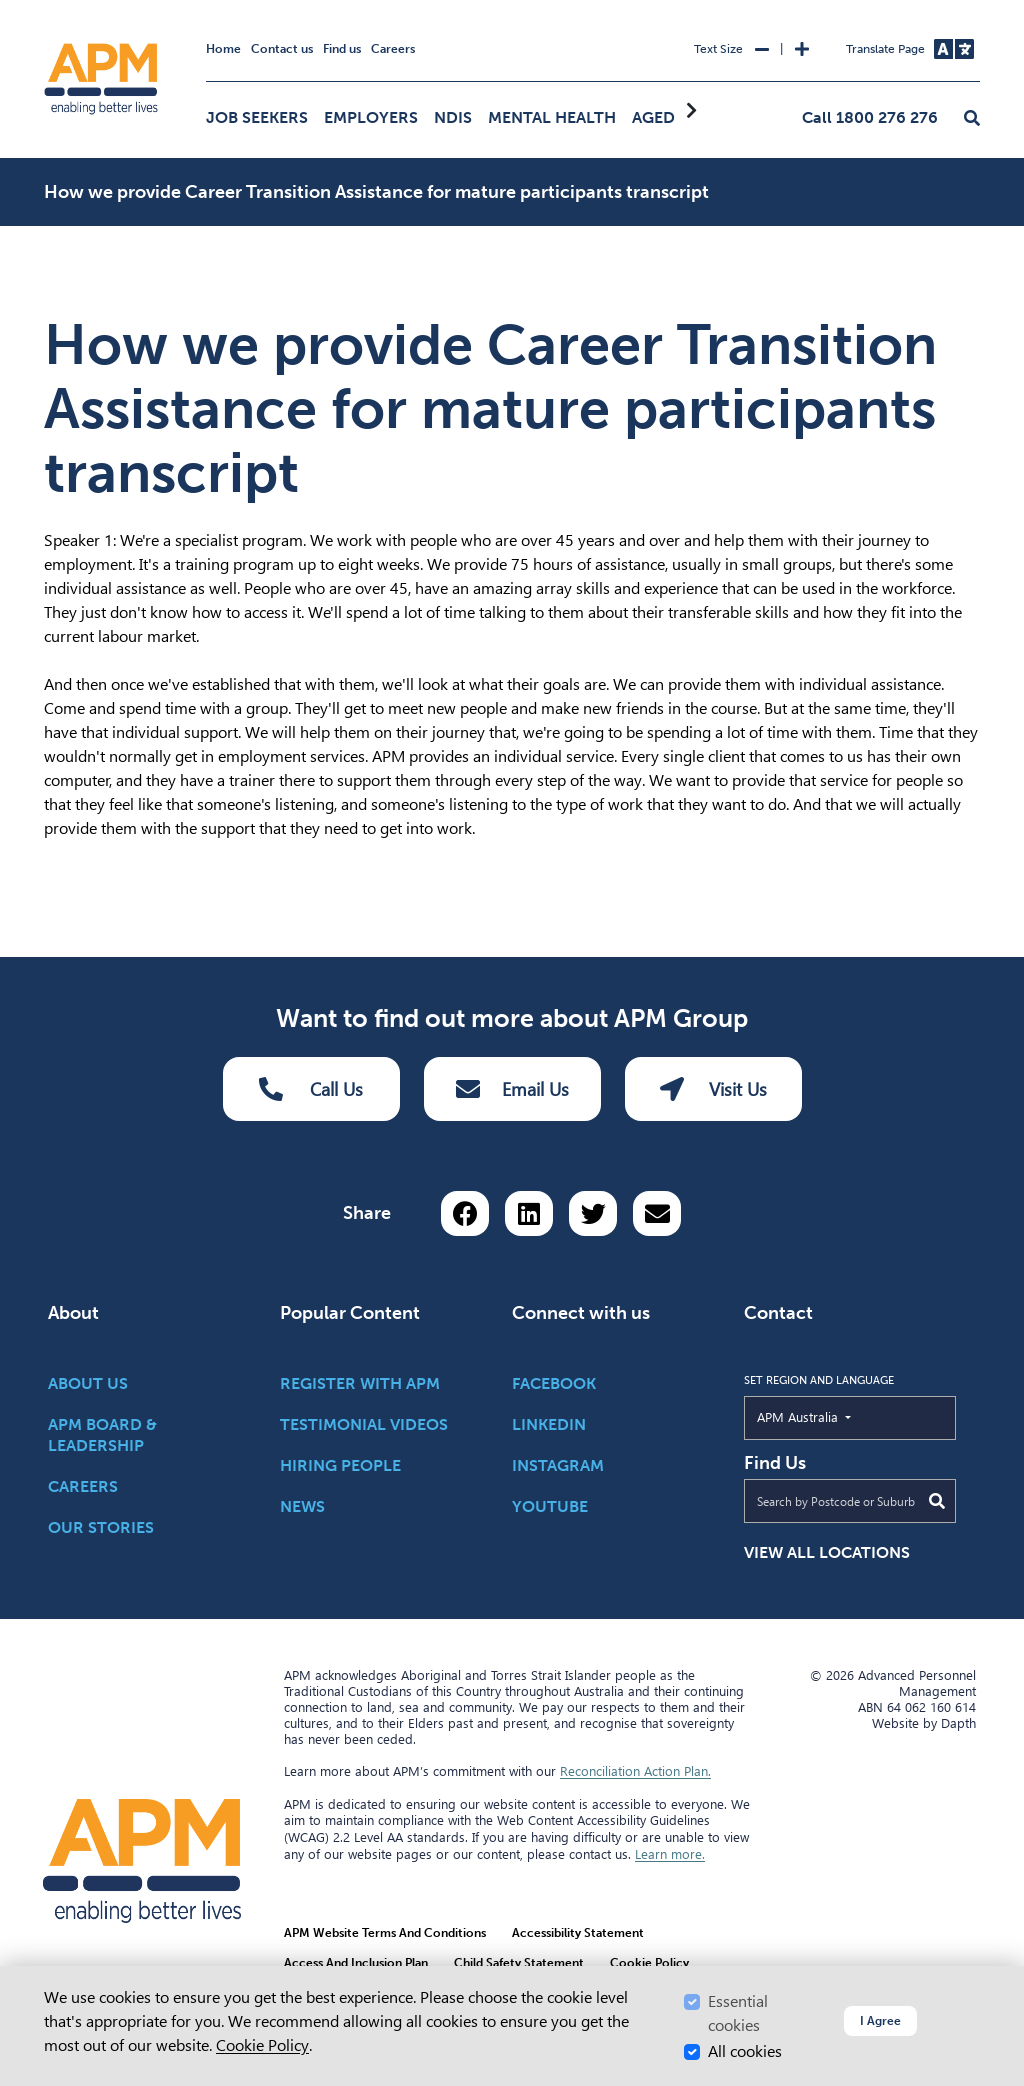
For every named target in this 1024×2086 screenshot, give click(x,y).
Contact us (282, 49)
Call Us (311, 1089)
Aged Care (676, 117)
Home (223, 49)
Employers (371, 117)
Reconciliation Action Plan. (635, 1771)
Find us (342, 49)
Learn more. (670, 1854)
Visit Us (713, 1089)
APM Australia (843, 1416)
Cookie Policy (262, 2045)
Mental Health (552, 117)
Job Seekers (257, 117)
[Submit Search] (937, 1501)
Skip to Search (40, 8)
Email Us (512, 1089)
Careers (393, 49)
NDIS (453, 117)
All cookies (745, 2051)
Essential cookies (738, 2013)
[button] (972, 119)
